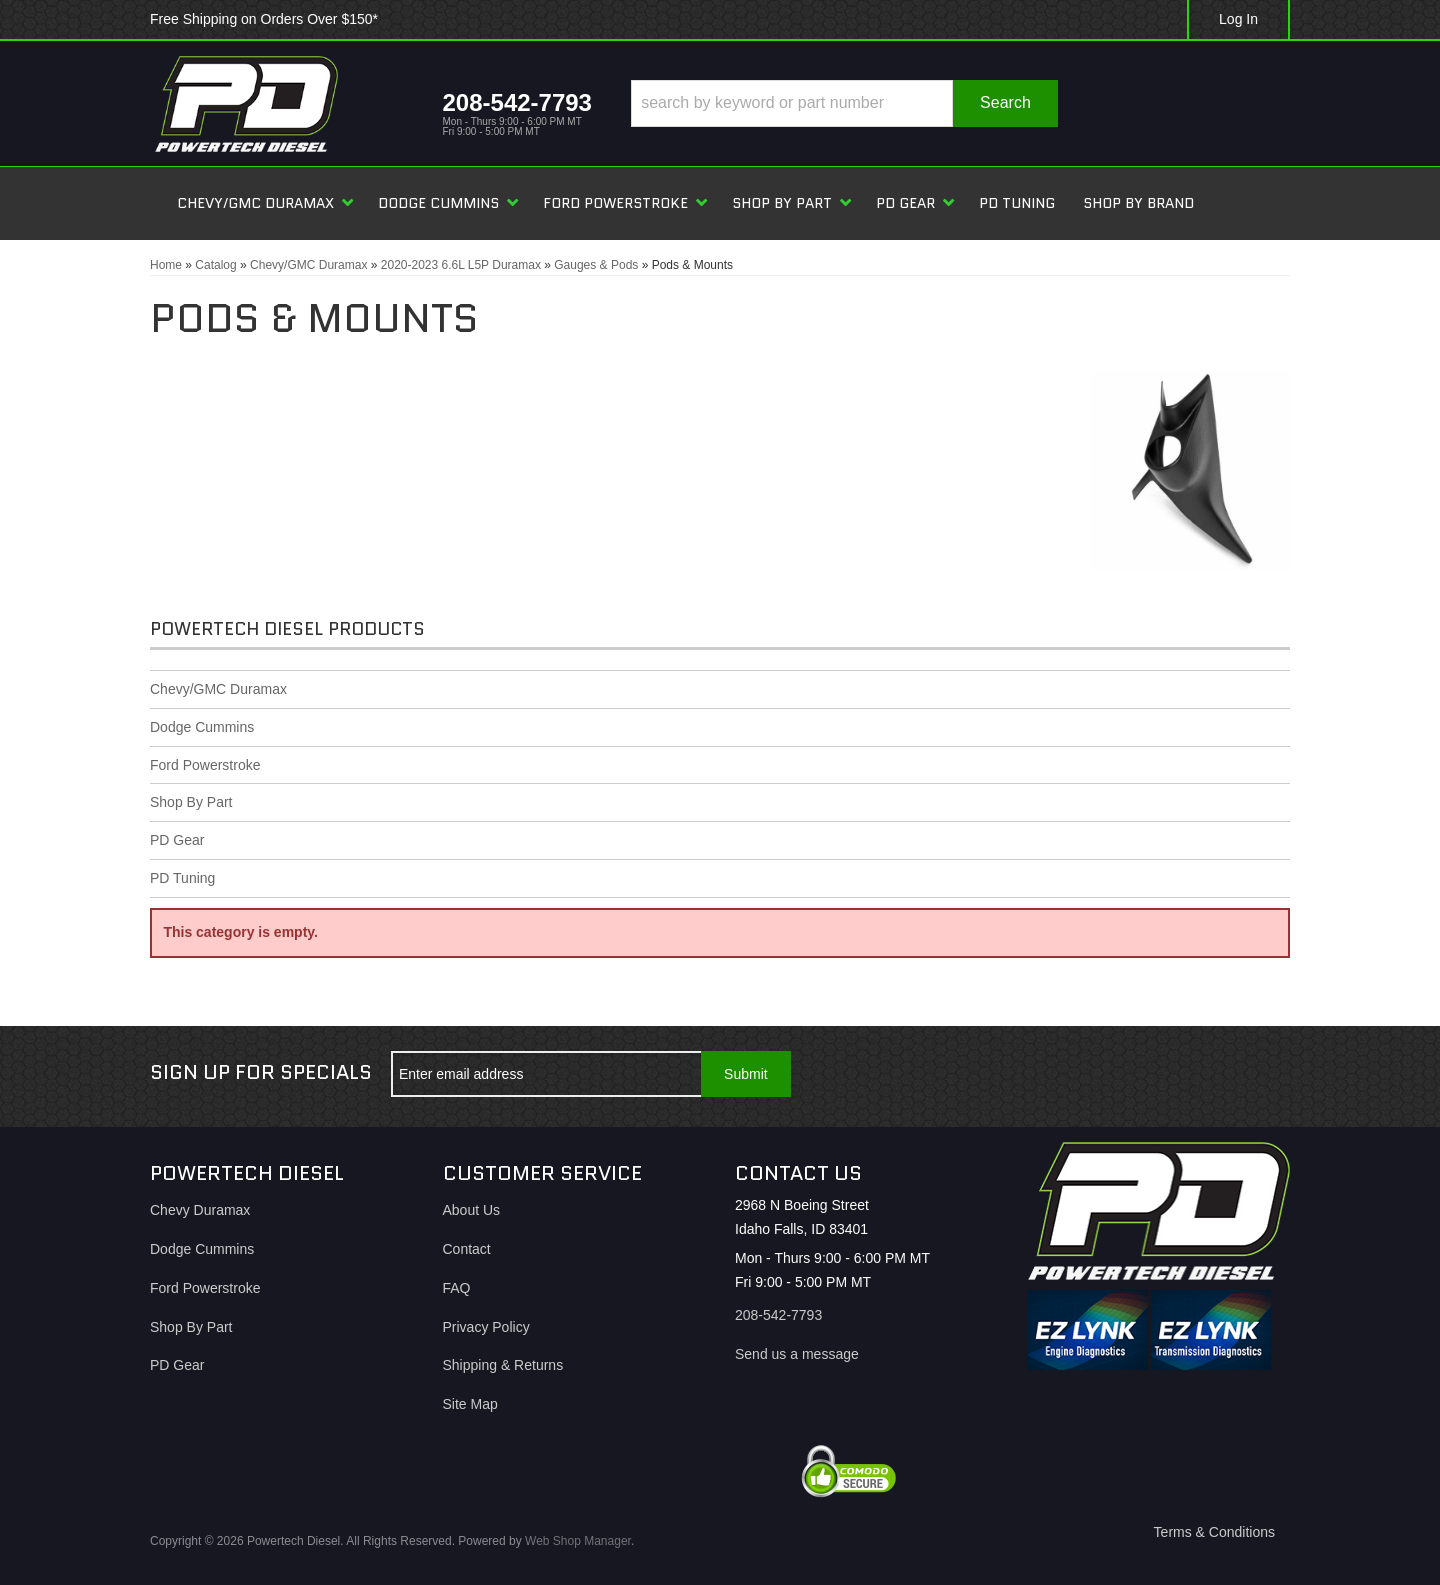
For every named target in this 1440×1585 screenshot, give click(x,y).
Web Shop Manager (578, 1541)
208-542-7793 (778, 1315)
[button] (844, 103)
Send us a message (797, 1354)
